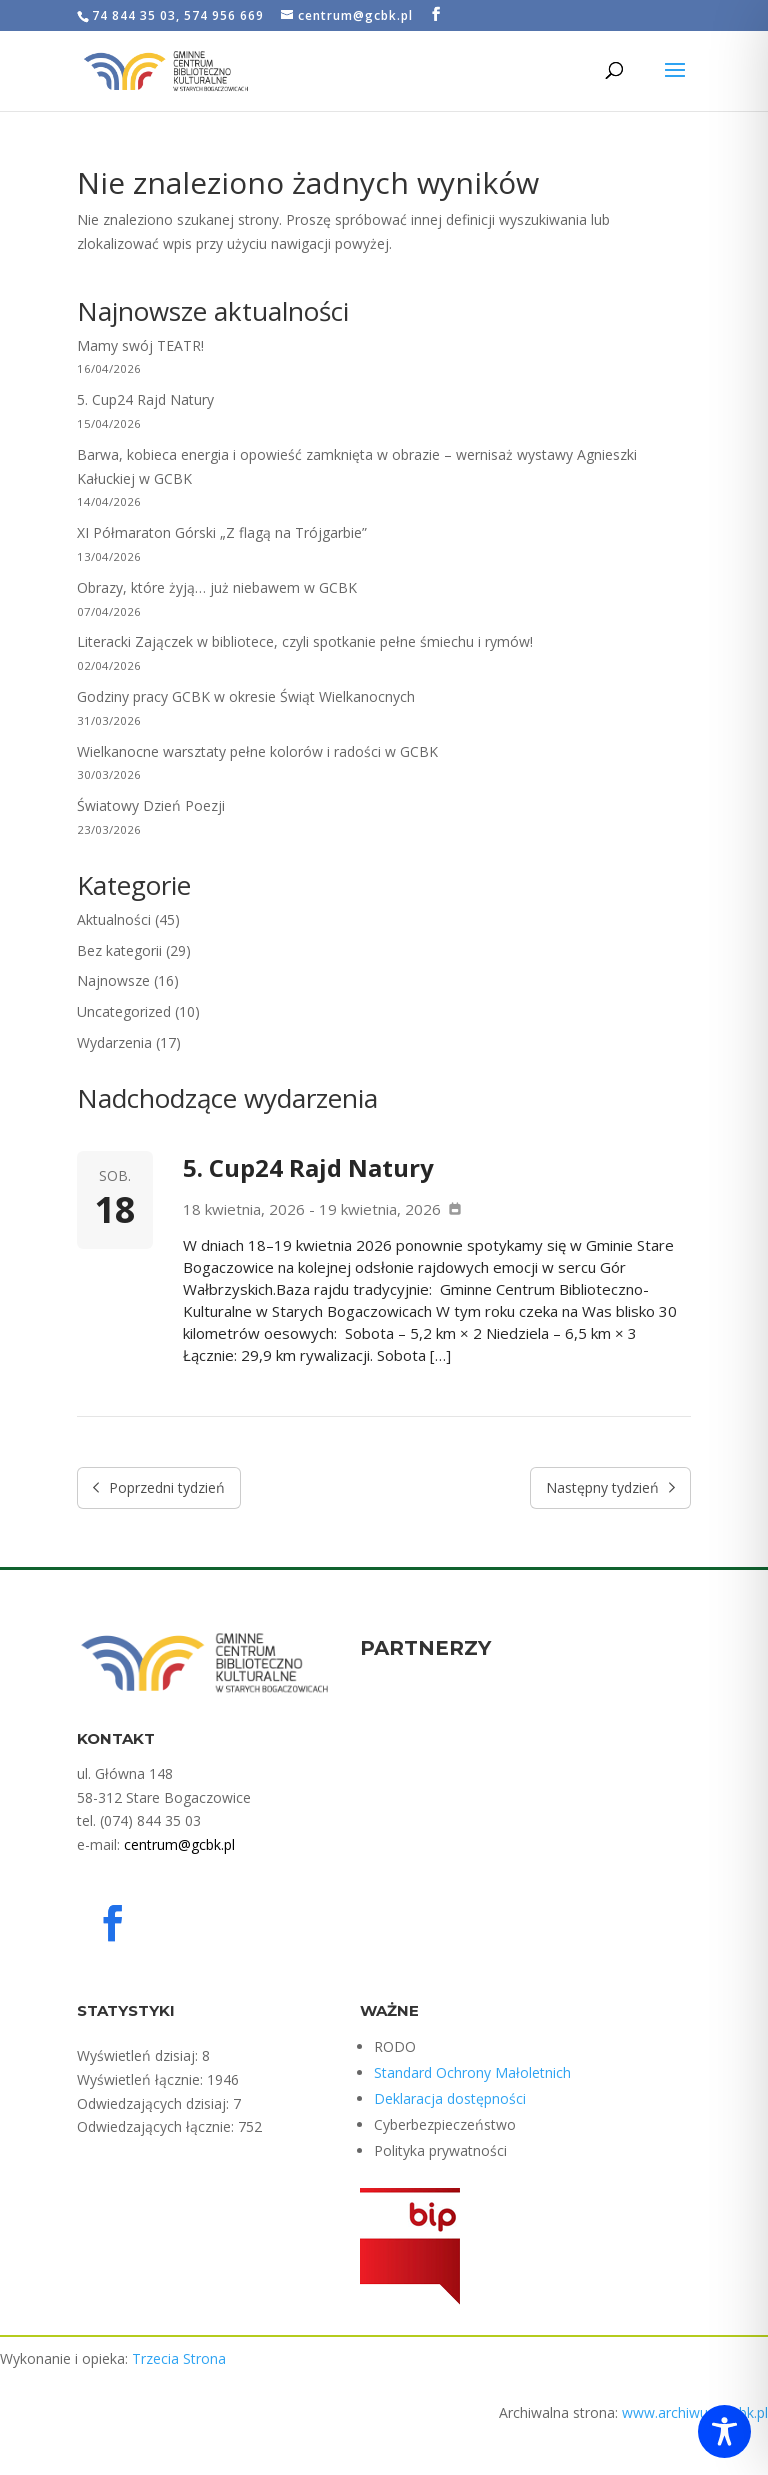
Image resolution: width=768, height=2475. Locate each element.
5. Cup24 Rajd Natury (145, 399)
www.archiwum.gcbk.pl (695, 2412)
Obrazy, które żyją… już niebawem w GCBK (217, 587)
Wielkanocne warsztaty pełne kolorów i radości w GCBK (257, 751)
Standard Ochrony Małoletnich (472, 2072)
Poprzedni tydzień (159, 1487)
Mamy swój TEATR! (140, 345)
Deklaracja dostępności (450, 2098)
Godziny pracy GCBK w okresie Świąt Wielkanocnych (246, 696)
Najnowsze (113, 980)
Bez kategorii (119, 950)
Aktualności (114, 919)
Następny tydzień (611, 1487)
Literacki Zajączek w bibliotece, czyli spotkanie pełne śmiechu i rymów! (305, 641)
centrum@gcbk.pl (179, 1844)
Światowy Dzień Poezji (151, 805)
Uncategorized (124, 1011)
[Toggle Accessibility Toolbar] (724, 2431)
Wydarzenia (114, 1042)
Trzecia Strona (179, 2358)
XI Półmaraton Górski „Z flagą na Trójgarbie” (222, 532)
